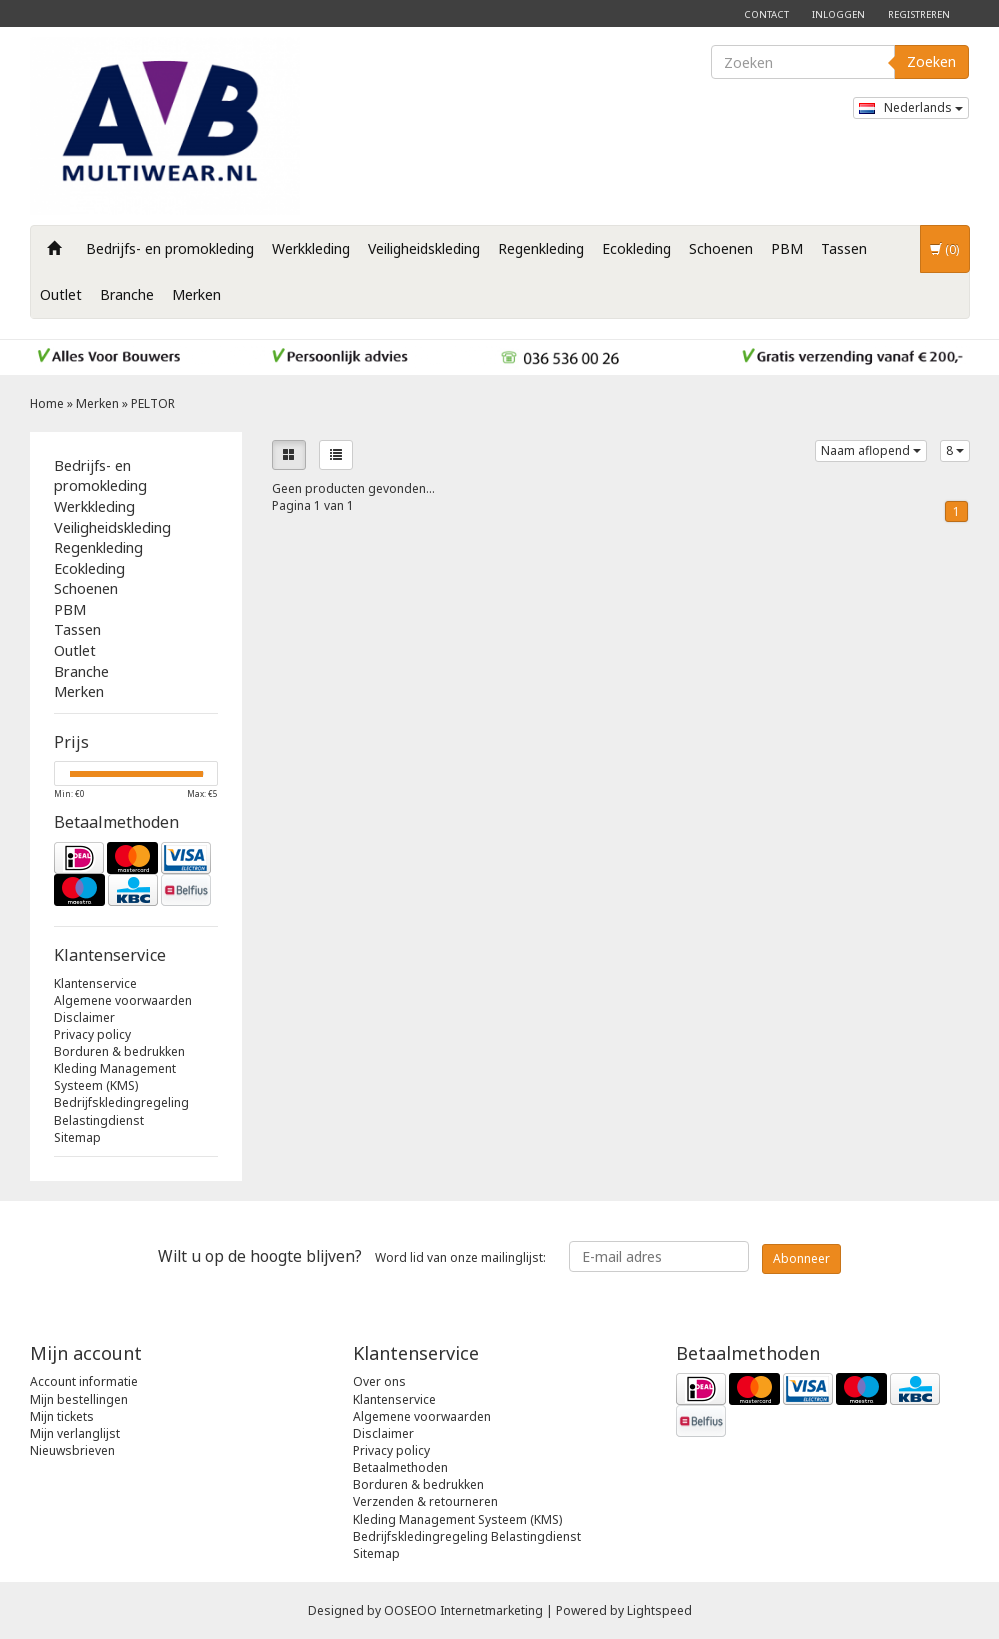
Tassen (844, 248)
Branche (127, 294)
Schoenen (721, 248)
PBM (787, 248)
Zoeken (931, 61)
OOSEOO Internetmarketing (463, 1610)
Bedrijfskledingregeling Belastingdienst (121, 1111)
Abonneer (801, 1258)
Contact (766, 14)
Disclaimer (84, 1017)
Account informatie (84, 1381)
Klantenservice (95, 983)
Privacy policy (92, 1034)
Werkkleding (311, 248)
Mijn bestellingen (79, 1399)
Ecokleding (636, 248)
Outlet (61, 294)
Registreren (919, 14)
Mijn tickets (62, 1416)
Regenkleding (541, 248)
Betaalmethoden (400, 1467)
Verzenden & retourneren (425, 1501)
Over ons (379, 1381)
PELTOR (153, 403)
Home (47, 403)
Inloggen (838, 14)
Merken (196, 294)
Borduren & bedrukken (119, 1051)
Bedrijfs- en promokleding (170, 248)
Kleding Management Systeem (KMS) (115, 1077)
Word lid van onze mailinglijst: (352, 1256)
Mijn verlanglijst (75, 1433)
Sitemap (77, 1137)
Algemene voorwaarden (123, 1000)
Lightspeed (659, 1610)
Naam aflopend (871, 450)
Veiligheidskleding (424, 248)
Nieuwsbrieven (72, 1450)
